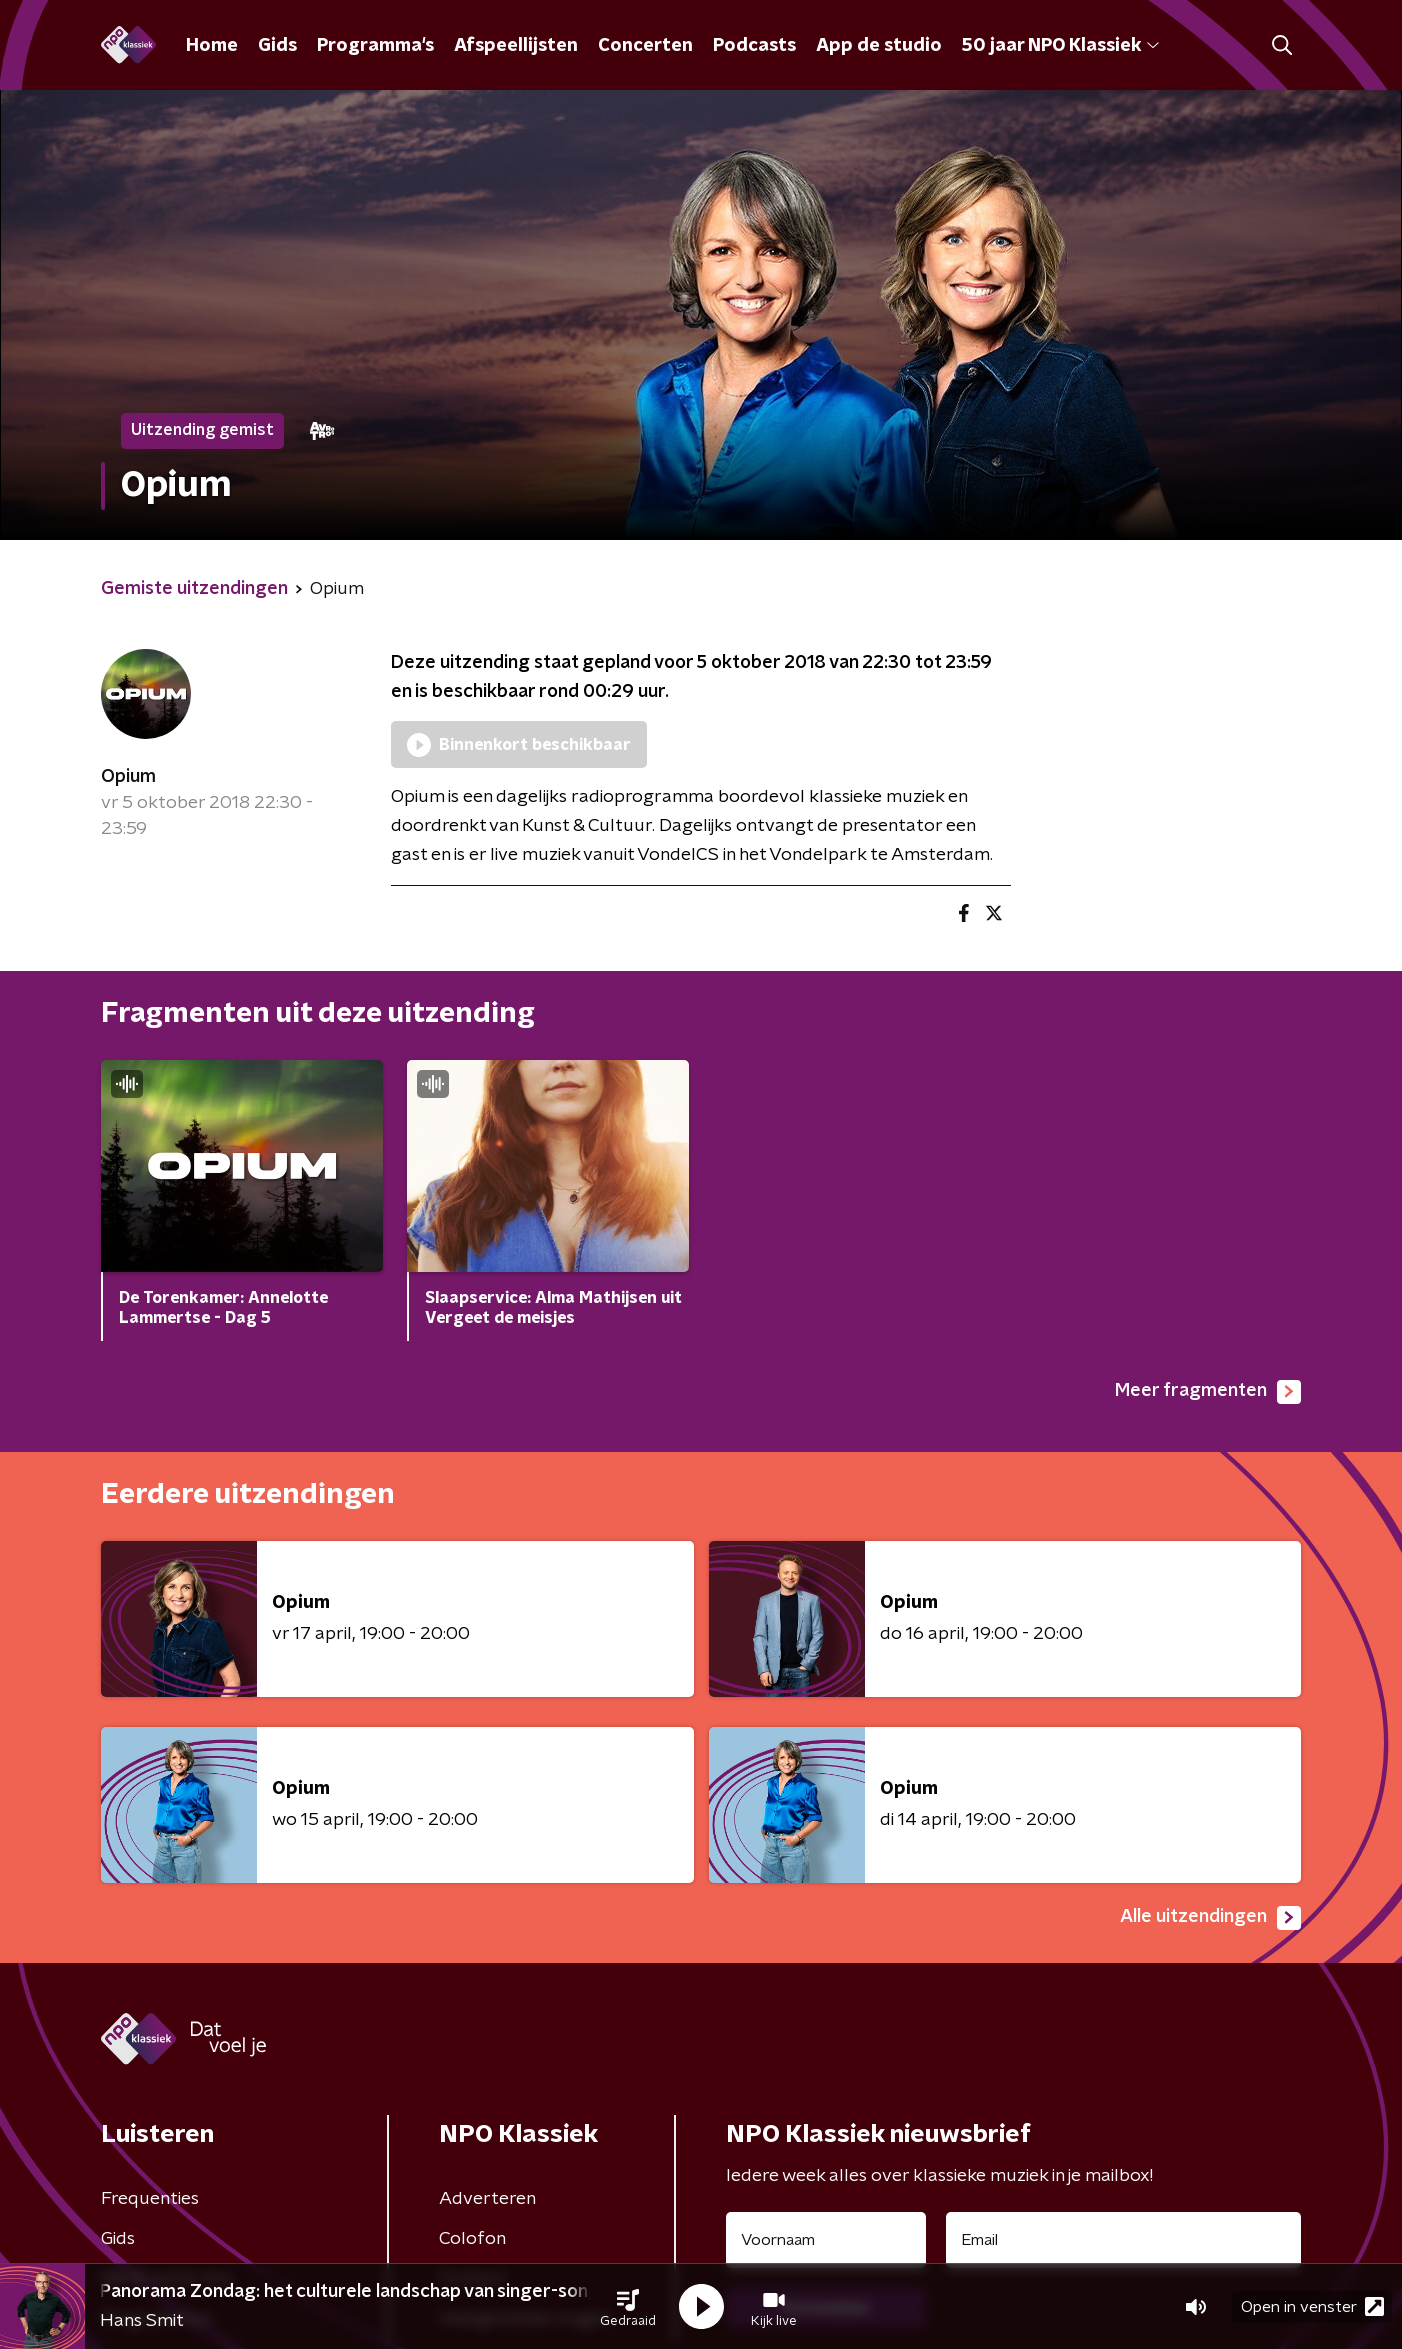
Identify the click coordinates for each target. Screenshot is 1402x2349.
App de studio (879, 46)
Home (212, 46)
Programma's (375, 46)
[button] (628, 2307)
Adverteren (487, 2199)
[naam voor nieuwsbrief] (826, 2240)
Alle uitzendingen (1210, 1918)
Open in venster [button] (1312, 2306)
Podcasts (754, 46)
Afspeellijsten (516, 46)
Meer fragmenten (1208, 1392)
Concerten (645, 46)
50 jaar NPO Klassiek (1060, 46)
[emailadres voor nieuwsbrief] (1123, 2240)
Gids (277, 46)
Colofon (472, 2239)
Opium (128, 777)
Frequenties (150, 2199)
